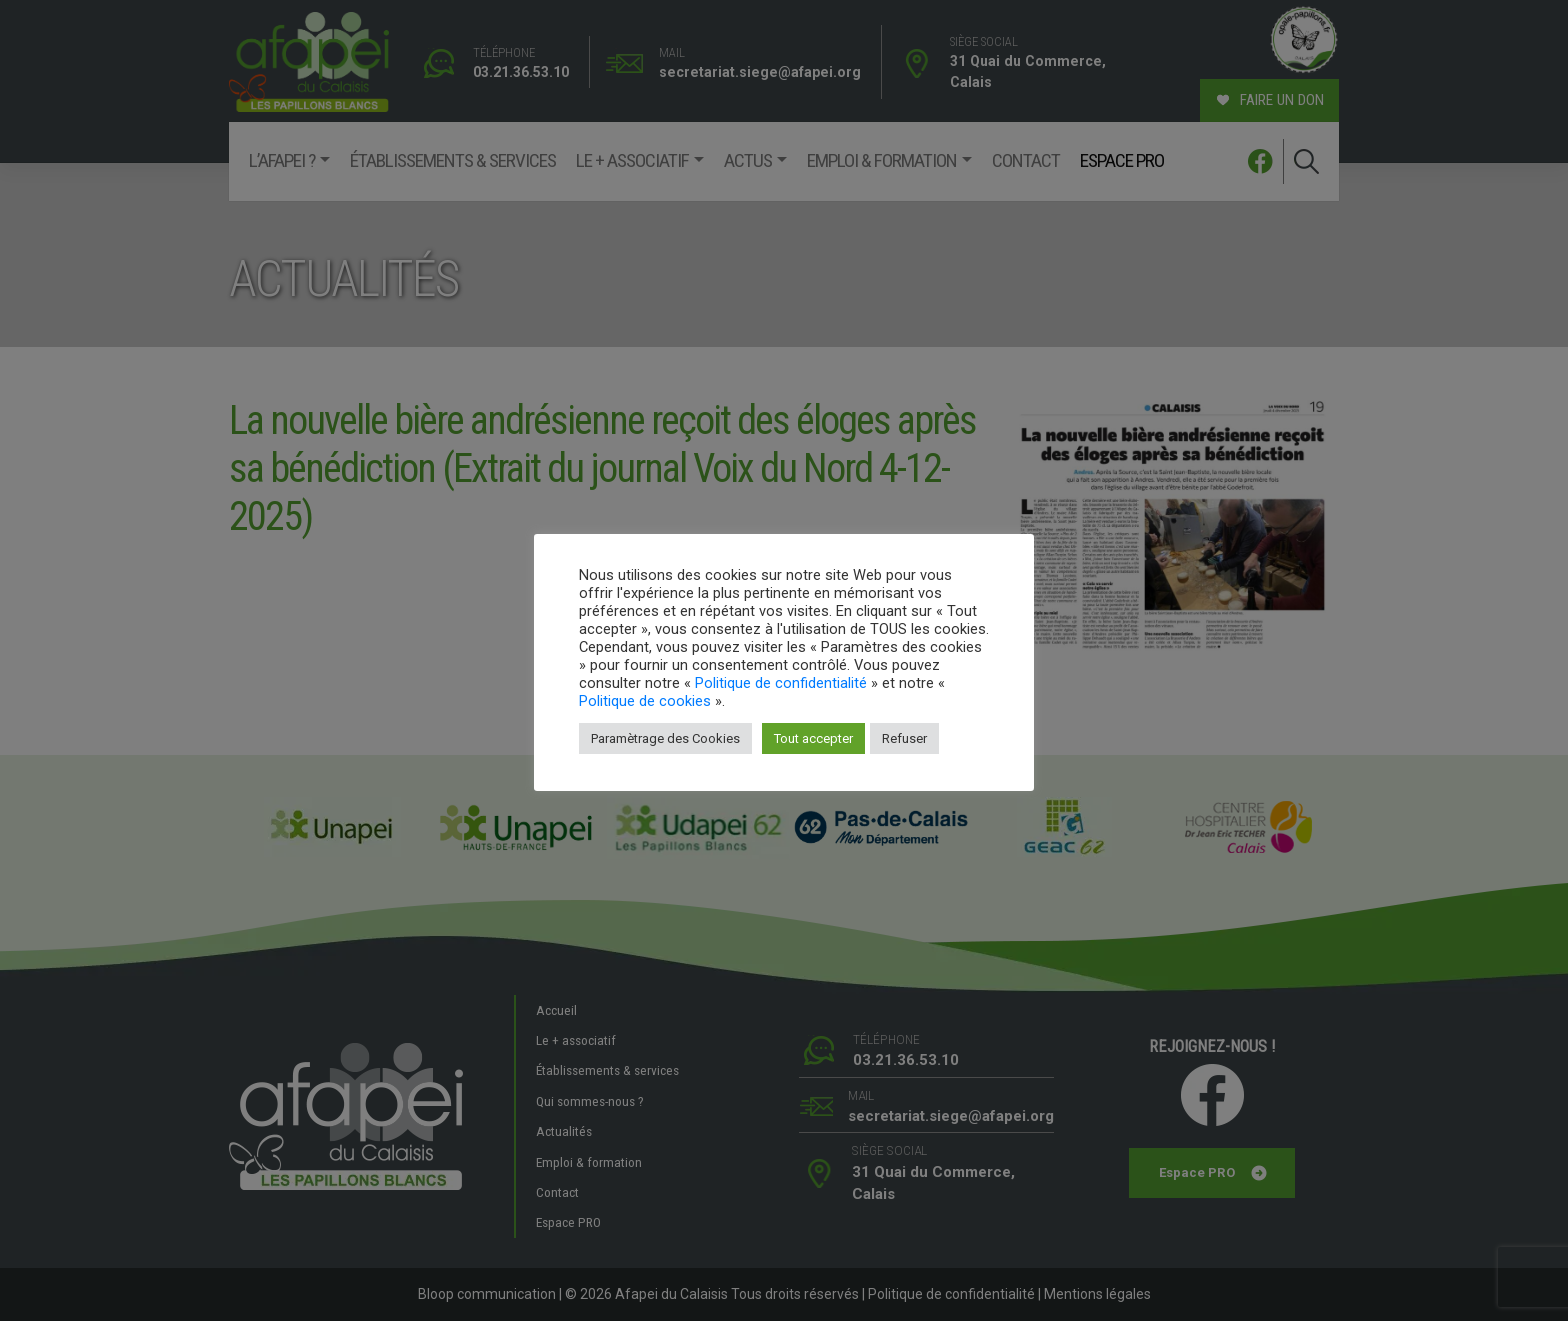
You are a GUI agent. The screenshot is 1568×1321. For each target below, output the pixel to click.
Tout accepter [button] (813, 738)
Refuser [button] (904, 738)
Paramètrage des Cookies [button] (665, 738)
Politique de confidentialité (781, 683)
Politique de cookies (645, 701)
